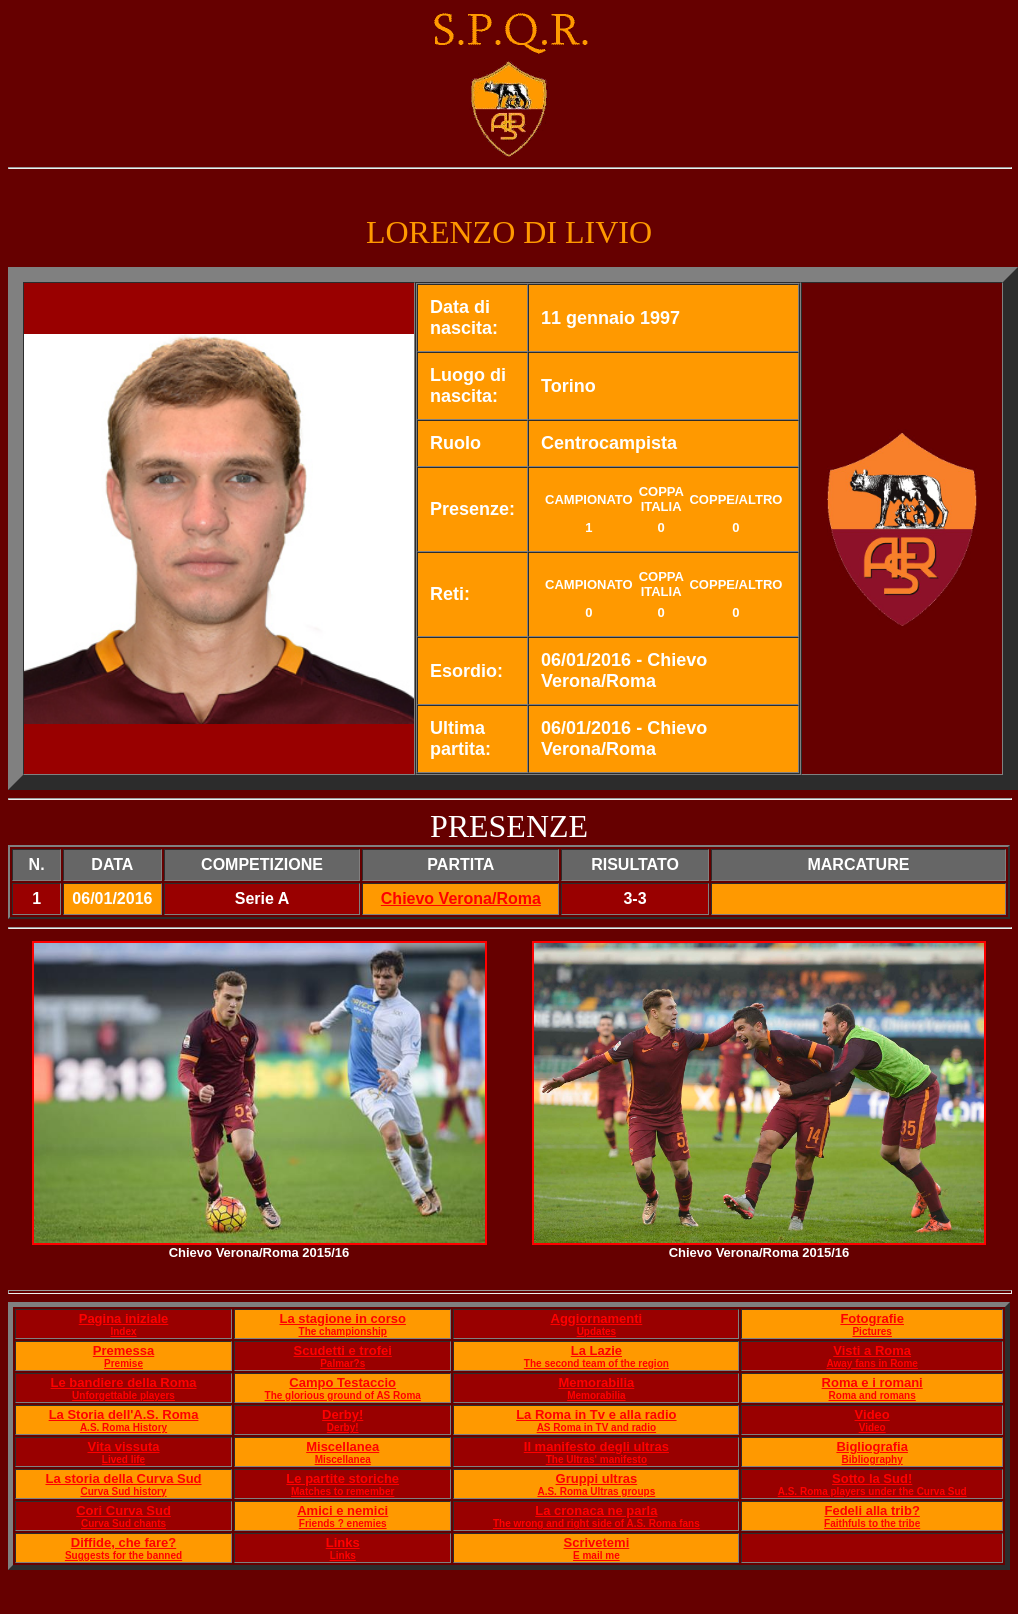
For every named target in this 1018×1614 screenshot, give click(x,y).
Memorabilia (596, 1382)
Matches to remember (342, 1491)
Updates (596, 1331)
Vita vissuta (124, 1446)
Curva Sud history (123, 1491)
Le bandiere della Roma (124, 1382)
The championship (343, 1331)
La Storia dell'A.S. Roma (124, 1414)
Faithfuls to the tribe (872, 1523)
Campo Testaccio (342, 1382)
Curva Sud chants (123, 1523)
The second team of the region (596, 1363)
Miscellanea (342, 1446)
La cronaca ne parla (596, 1510)
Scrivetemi (596, 1542)
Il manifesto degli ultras (596, 1446)
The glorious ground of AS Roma (343, 1395)
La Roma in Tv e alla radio (596, 1414)
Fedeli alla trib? (871, 1510)
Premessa (123, 1350)
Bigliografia (872, 1446)
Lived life (123, 1459)
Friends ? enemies (343, 1523)
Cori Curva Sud (123, 1510)
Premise (123, 1363)
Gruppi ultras (597, 1478)
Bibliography (872, 1459)
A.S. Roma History (123, 1427)
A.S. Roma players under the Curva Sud (872, 1491)
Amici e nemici (342, 1510)
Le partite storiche (342, 1478)
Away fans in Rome (872, 1363)
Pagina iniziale (124, 1318)
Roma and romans (872, 1395)
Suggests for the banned (123, 1555)
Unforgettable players (123, 1395)
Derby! (342, 1414)
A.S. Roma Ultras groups (596, 1491)
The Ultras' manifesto (596, 1459)
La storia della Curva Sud (123, 1478)
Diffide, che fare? (123, 1542)
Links (343, 1542)
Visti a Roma (872, 1350)
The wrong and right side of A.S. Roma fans (596, 1523)
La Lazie (596, 1350)
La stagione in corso (343, 1318)
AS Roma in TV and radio (596, 1427)
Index (123, 1331)
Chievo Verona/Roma (461, 898)
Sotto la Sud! (872, 1478)
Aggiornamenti (597, 1318)
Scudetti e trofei (343, 1350)
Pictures (871, 1331)
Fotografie (872, 1318)
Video (872, 1414)
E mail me (596, 1555)
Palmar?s (342, 1363)
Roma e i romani (872, 1382)
